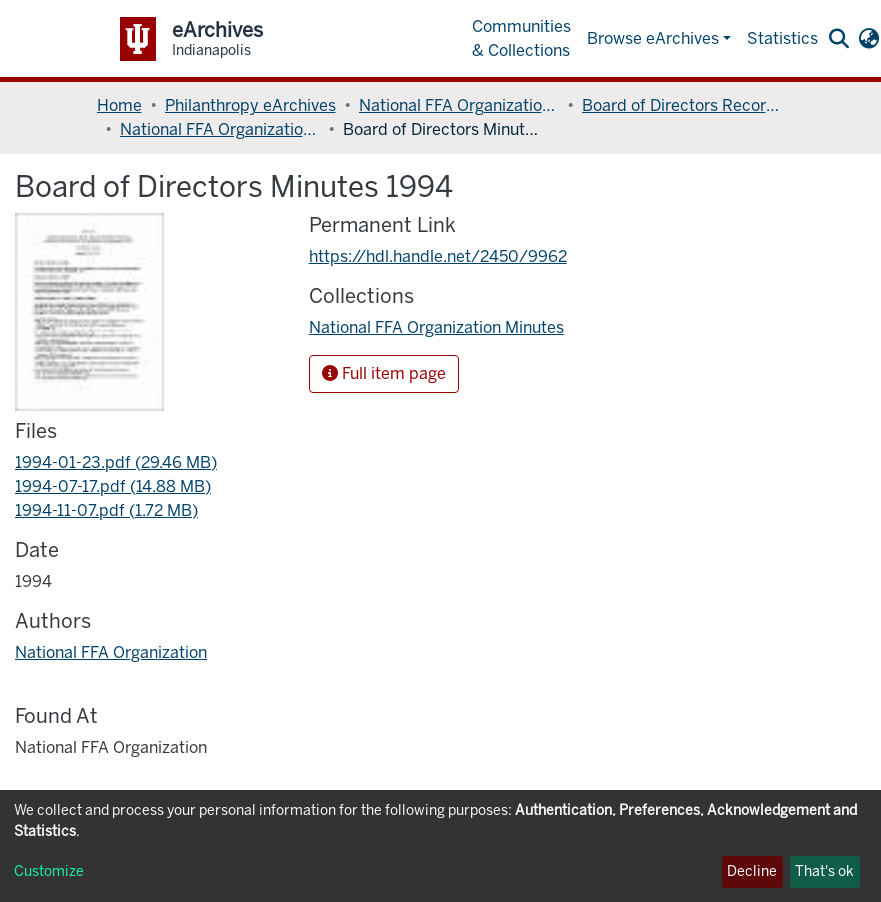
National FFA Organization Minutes (220, 129)
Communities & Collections (521, 38)
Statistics (782, 38)
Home (119, 105)
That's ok (824, 871)
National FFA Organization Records (459, 105)
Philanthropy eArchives (250, 105)
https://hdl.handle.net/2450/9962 (438, 256)
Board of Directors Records (682, 105)
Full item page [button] (384, 373)
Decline (752, 871)
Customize (49, 871)
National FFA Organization (111, 652)
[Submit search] (839, 39)
